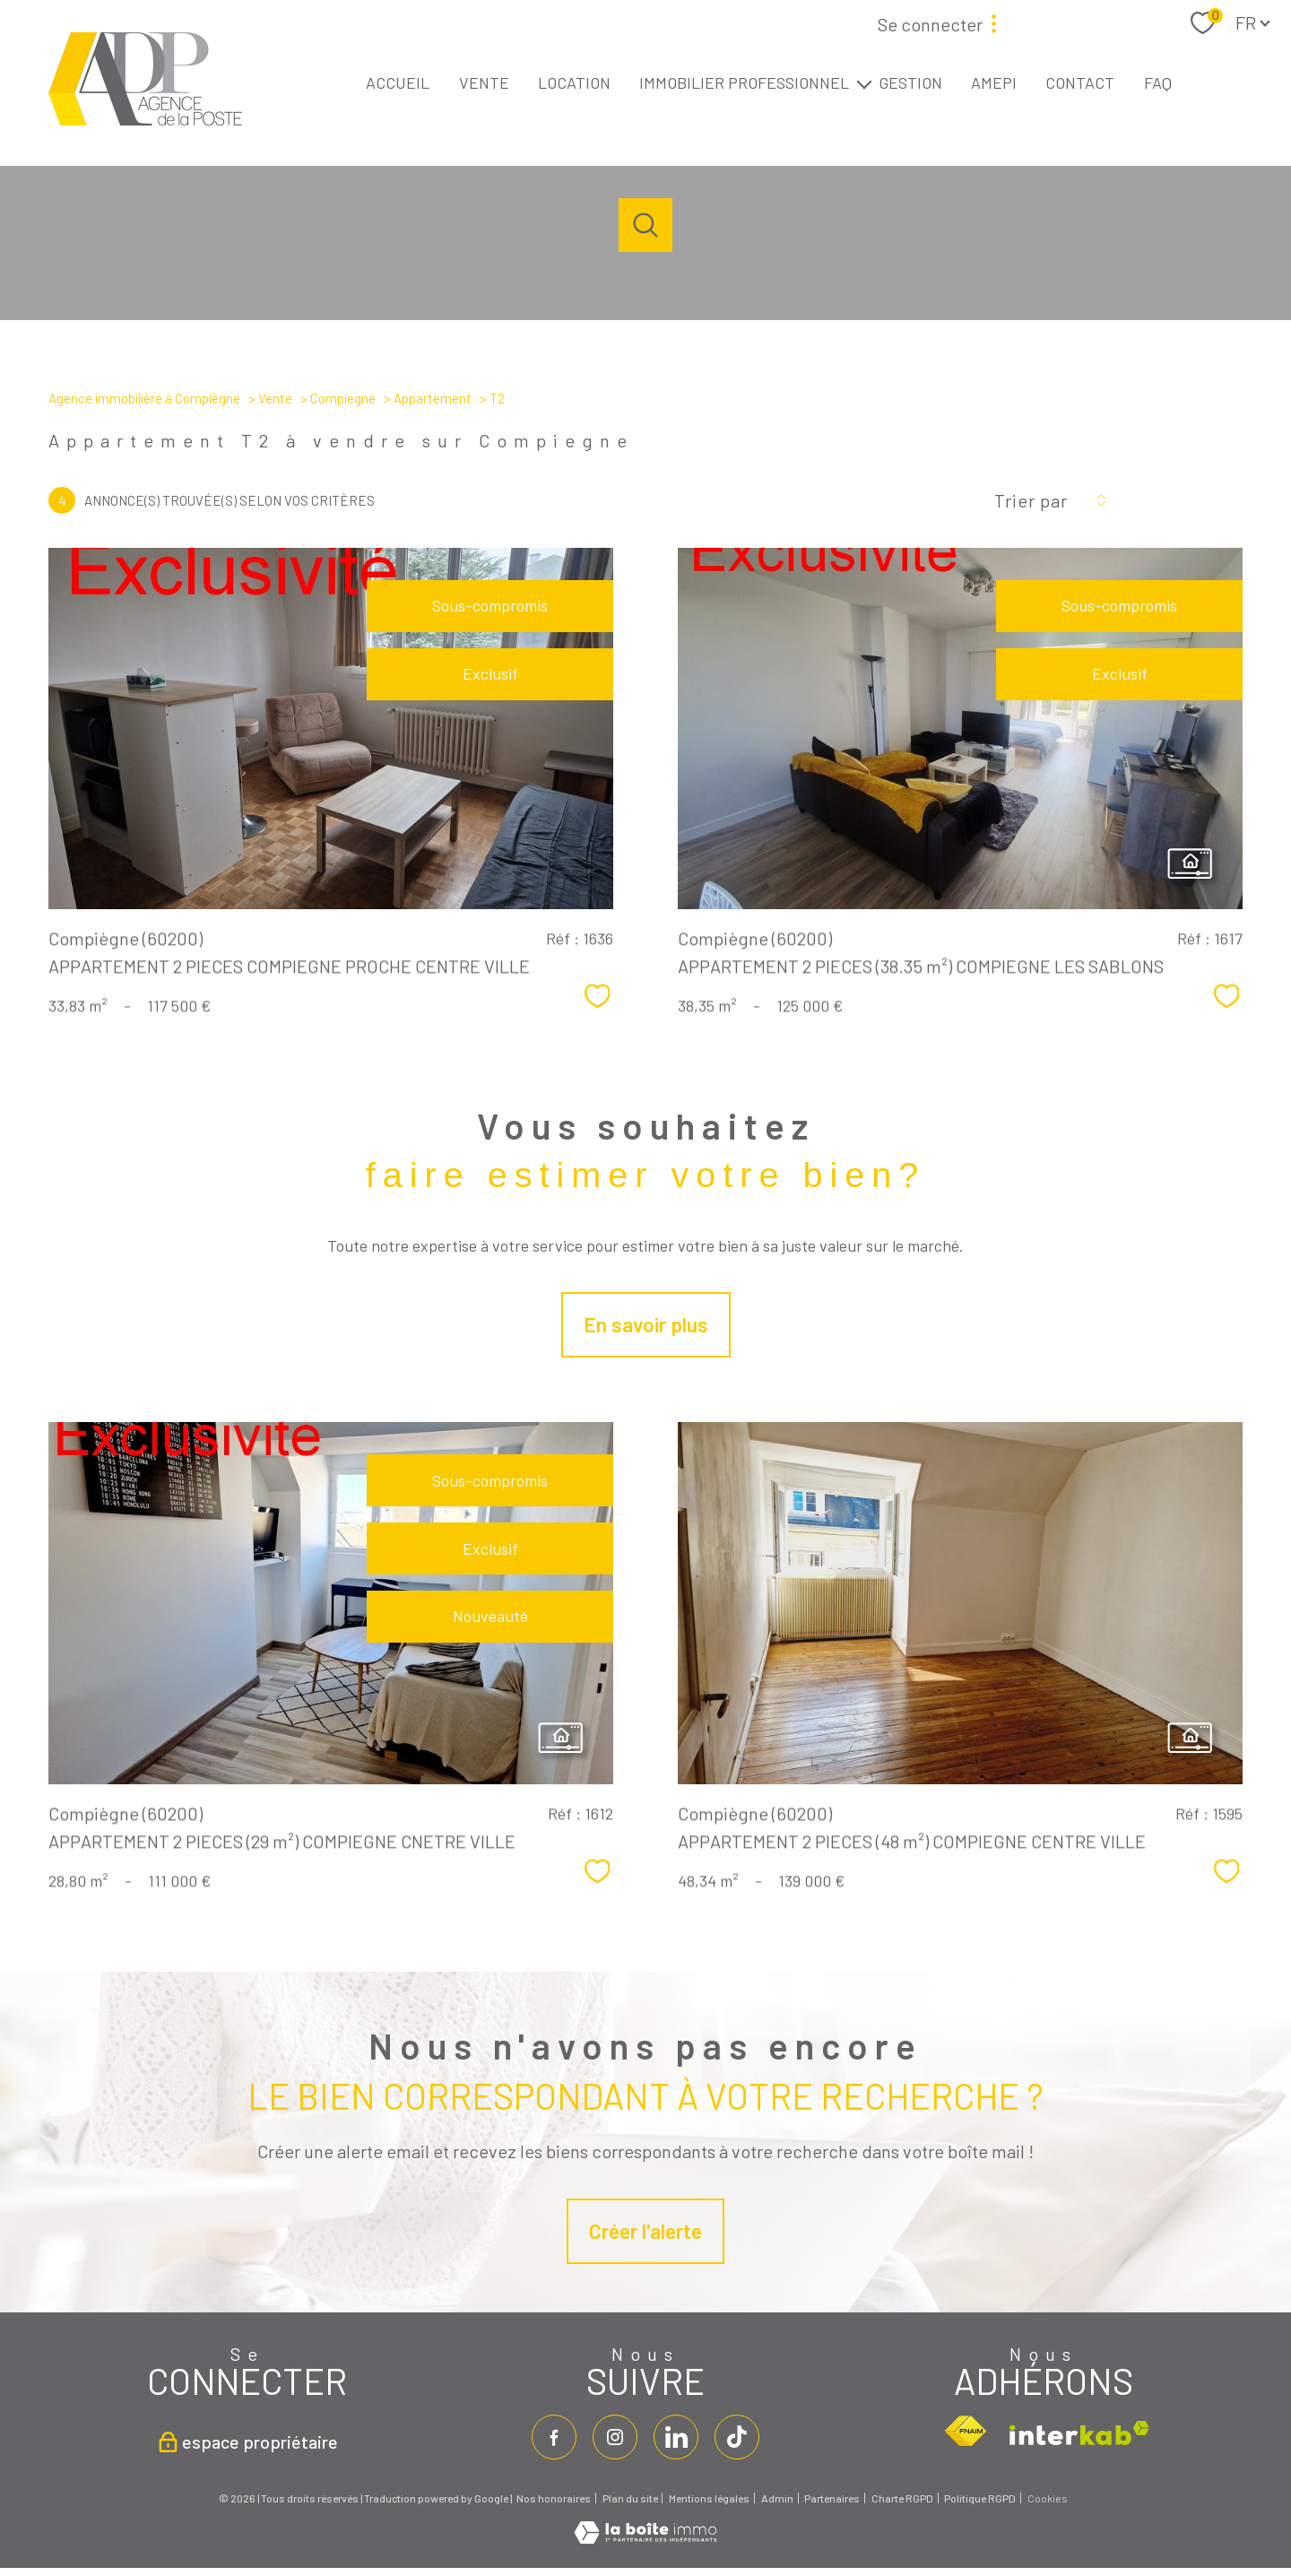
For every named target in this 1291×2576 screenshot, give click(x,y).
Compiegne (343, 398)
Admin (777, 2498)
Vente (275, 398)
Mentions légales (709, 2498)
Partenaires (832, 2498)
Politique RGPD (980, 2498)
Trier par (1031, 500)
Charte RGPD (902, 2498)
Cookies (1047, 2498)
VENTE (484, 82)
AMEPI (994, 82)
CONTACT (1079, 82)
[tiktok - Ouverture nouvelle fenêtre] (737, 2437)
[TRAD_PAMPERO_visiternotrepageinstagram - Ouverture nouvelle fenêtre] (615, 2437)
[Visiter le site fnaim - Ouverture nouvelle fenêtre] (965, 2432)
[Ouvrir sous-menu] (864, 83)
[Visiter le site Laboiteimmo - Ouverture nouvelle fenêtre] (645, 2537)
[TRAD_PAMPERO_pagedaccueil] (145, 119)
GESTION (910, 82)
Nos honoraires (553, 2498)
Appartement (433, 398)
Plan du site (630, 2498)
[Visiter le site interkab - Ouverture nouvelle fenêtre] (1079, 2433)
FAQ (1158, 82)
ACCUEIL (397, 82)
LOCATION (574, 82)
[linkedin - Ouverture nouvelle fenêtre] (676, 2437)
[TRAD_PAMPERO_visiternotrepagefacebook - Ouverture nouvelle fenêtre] (554, 2437)
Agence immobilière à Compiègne (144, 398)
